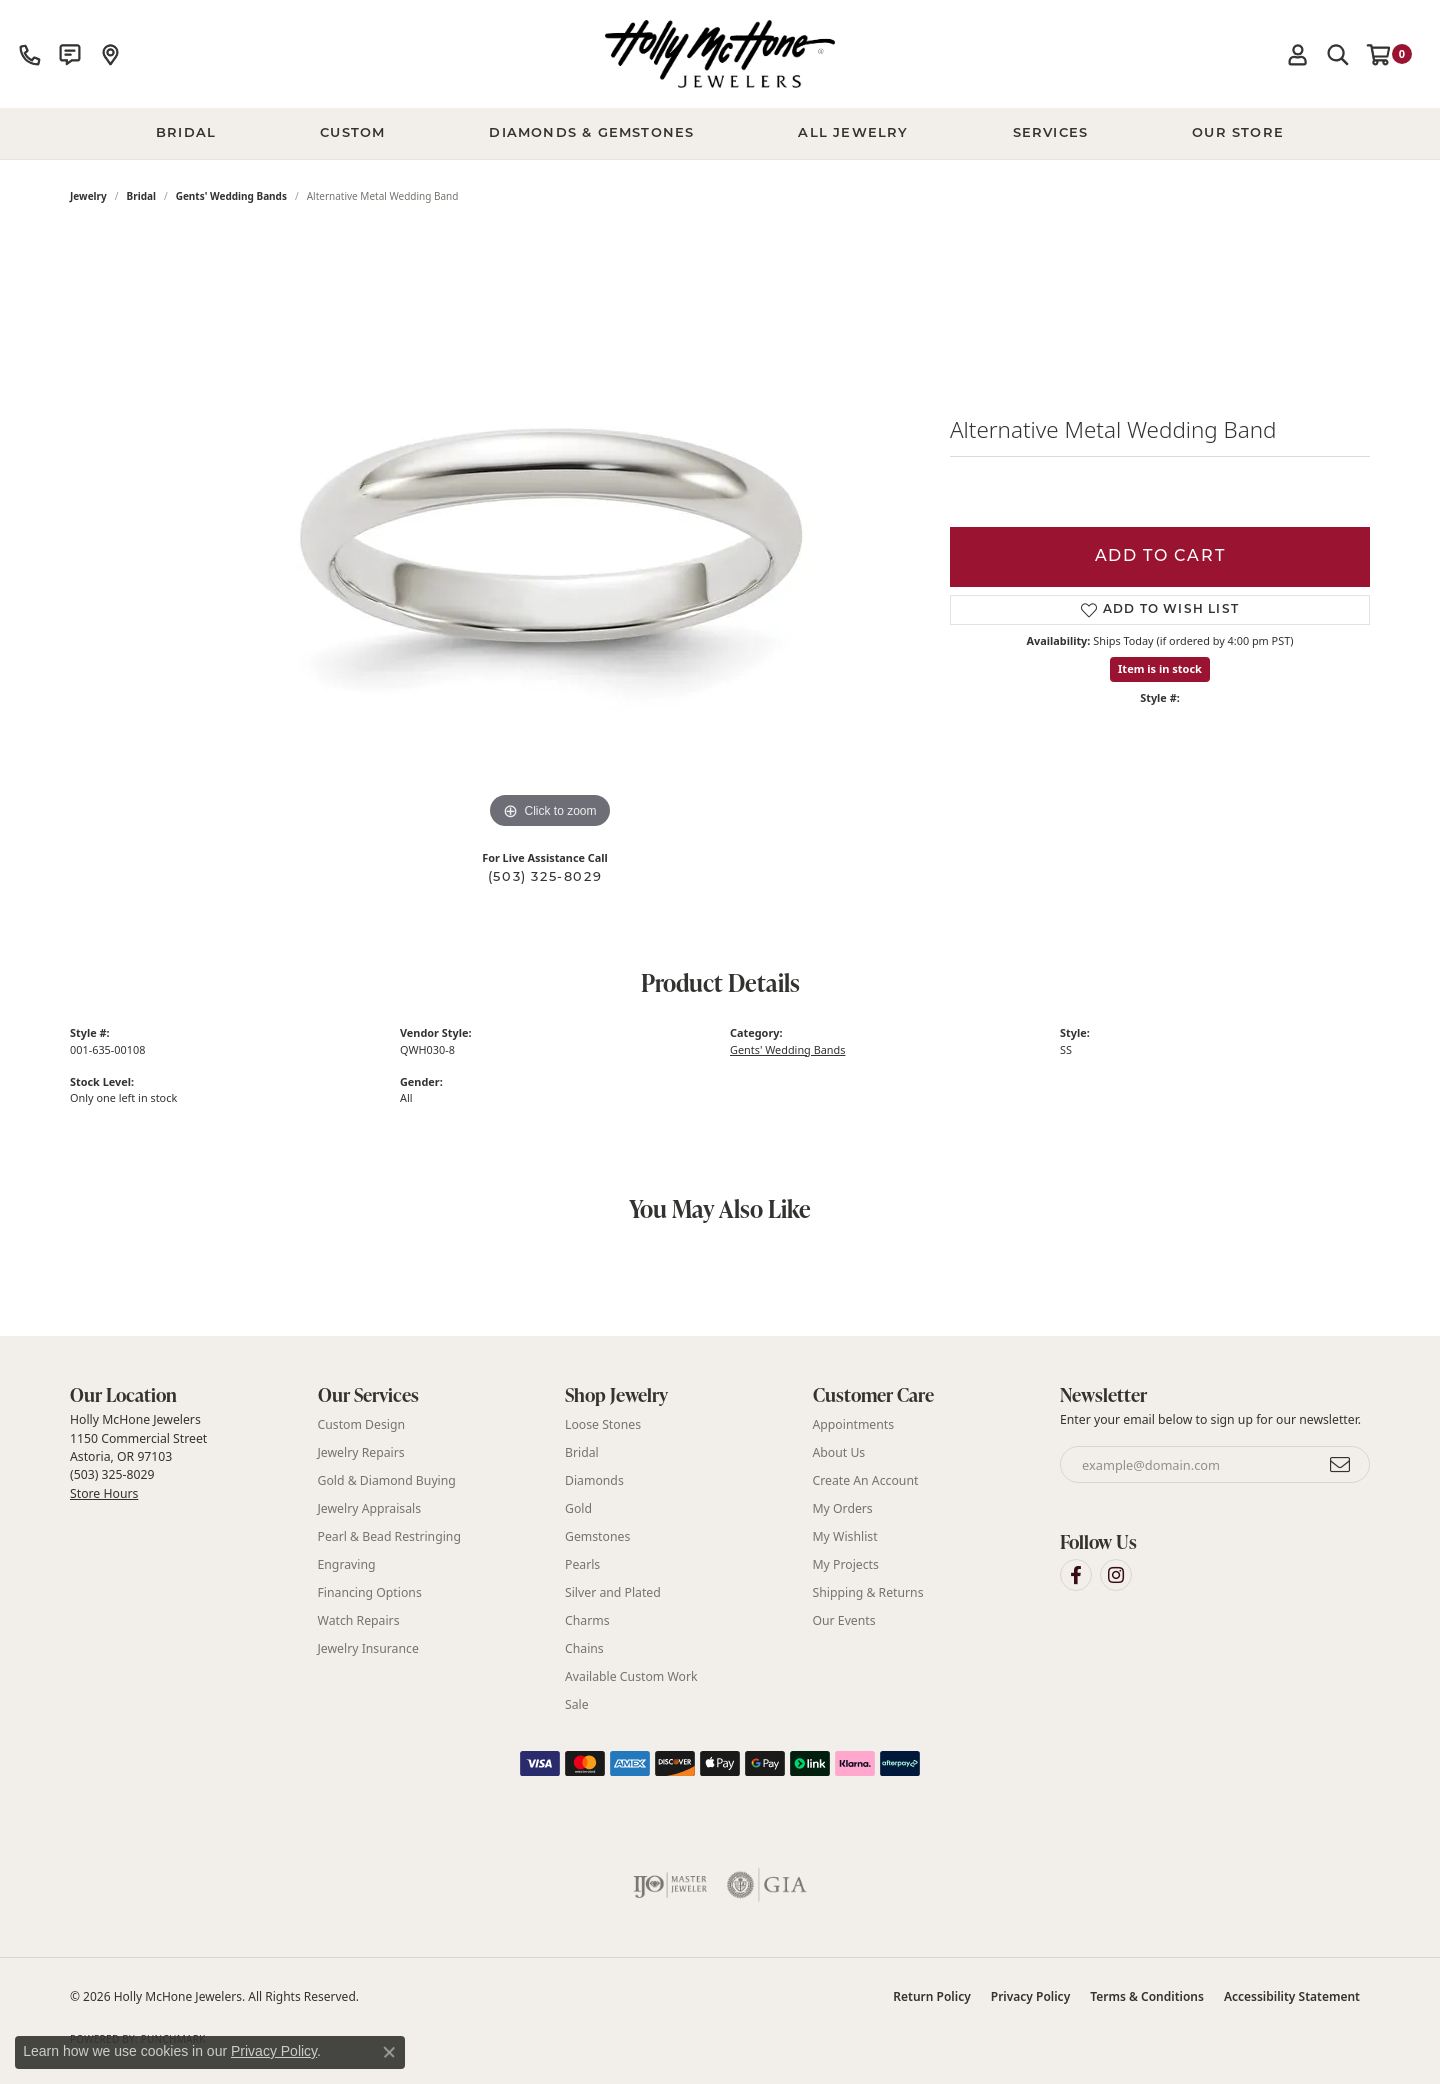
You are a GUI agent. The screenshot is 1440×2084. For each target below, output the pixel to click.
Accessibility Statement (1292, 1996)
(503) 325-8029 (545, 877)
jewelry (88, 196)
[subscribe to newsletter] (1341, 1465)
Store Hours (104, 1493)
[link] (30, 54)
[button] (1298, 54)
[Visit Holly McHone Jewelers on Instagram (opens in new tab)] (1116, 1575)
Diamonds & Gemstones (591, 133)
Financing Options (370, 1592)
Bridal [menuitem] (582, 1452)
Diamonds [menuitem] (594, 1480)
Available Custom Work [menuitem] (631, 1676)
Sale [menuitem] (577, 1704)
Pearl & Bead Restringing (389, 1536)
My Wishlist (845, 1536)
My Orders (843, 1508)
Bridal (141, 196)
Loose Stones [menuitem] (603, 1424)
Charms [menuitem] (587, 1620)
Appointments (854, 1424)
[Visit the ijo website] (670, 1885)
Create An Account (866, 1480)
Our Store (1238, 133)
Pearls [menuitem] (582, 1564)
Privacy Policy (1030, 1996)
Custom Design (362, 1424)
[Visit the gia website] (767, 1885)
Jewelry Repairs (361, 1452)
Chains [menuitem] (584, 1648)
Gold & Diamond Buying (387, 1480)
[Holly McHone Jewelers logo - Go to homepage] (720, 54)
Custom (352, 133)
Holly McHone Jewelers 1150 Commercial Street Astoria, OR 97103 (138, 1456)
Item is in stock (1160, 668)
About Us (839, 1452)
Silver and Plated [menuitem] (613, 1592)
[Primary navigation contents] (720, 134)
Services (1051, 133)
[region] (550, 534)
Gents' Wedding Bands (231, 196)
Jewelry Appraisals (370, 1508)
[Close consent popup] (389, 2052)
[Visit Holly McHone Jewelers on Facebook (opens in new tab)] (1076, 1575)
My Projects (846, 1564)
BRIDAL (186, 133)
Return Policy (931, 1996)
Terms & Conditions (1147, 1996)
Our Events (844, 1620)
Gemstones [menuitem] (597, 1536)
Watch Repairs (359, 1620)
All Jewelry (853, 133)
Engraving (347, 1564)
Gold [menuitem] (578, 1508)
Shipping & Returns (868, 1592)
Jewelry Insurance (368, 1648)
